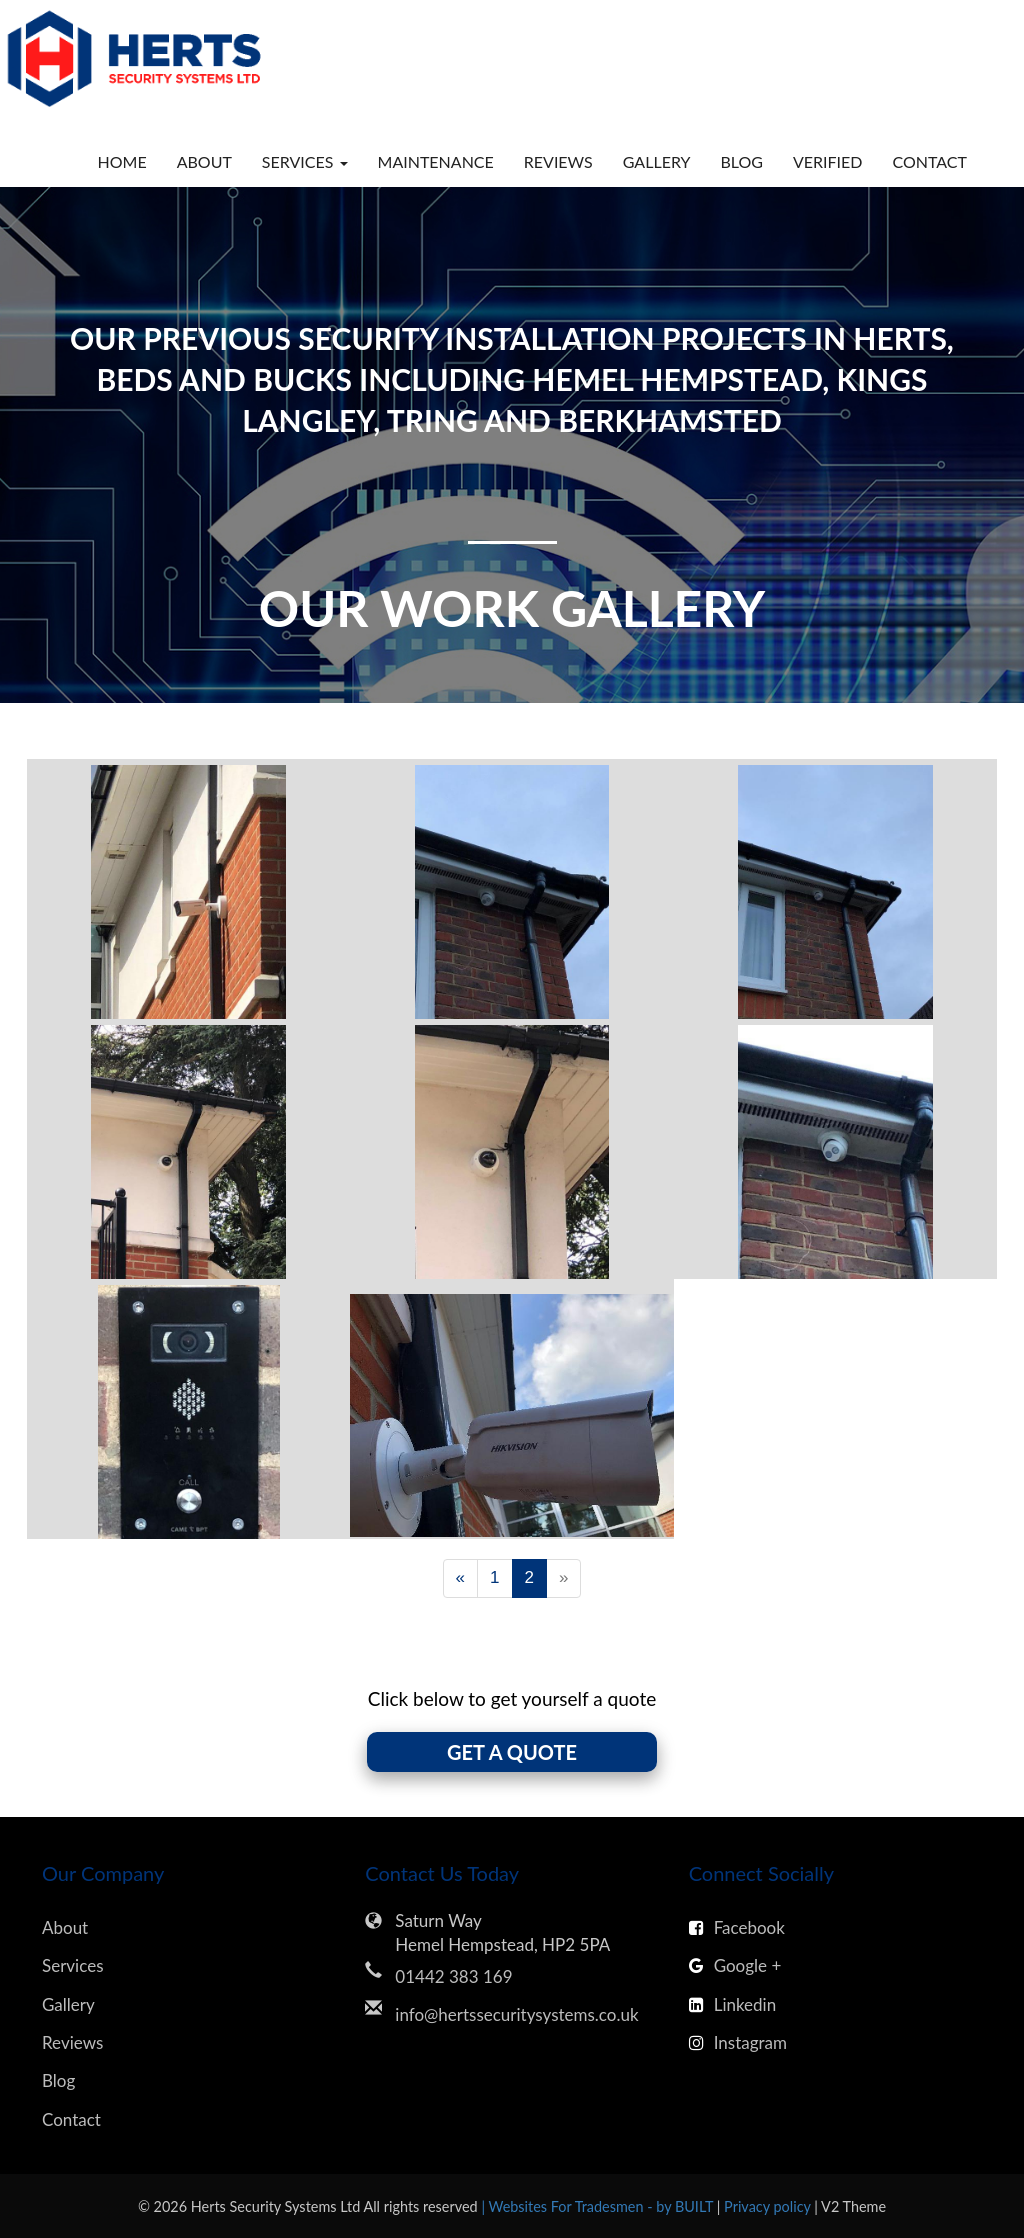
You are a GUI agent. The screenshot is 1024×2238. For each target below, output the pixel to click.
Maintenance (436, 161)
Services (73, 1965)
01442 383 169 (453, 1976)
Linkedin (733, 2004)
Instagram (738, 2042)
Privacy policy (769, 2206)
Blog (741, 161)
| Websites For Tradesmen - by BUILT (598, 2206)
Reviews (558, 161)
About (204, 161)
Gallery (657, 161)
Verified (828, 161)
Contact (930, 161)
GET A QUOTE (512, 1752)
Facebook (737, 1927)
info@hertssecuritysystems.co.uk (516, 2014)
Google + (735, 1965)
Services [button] (305, 161)
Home (122, 161)
